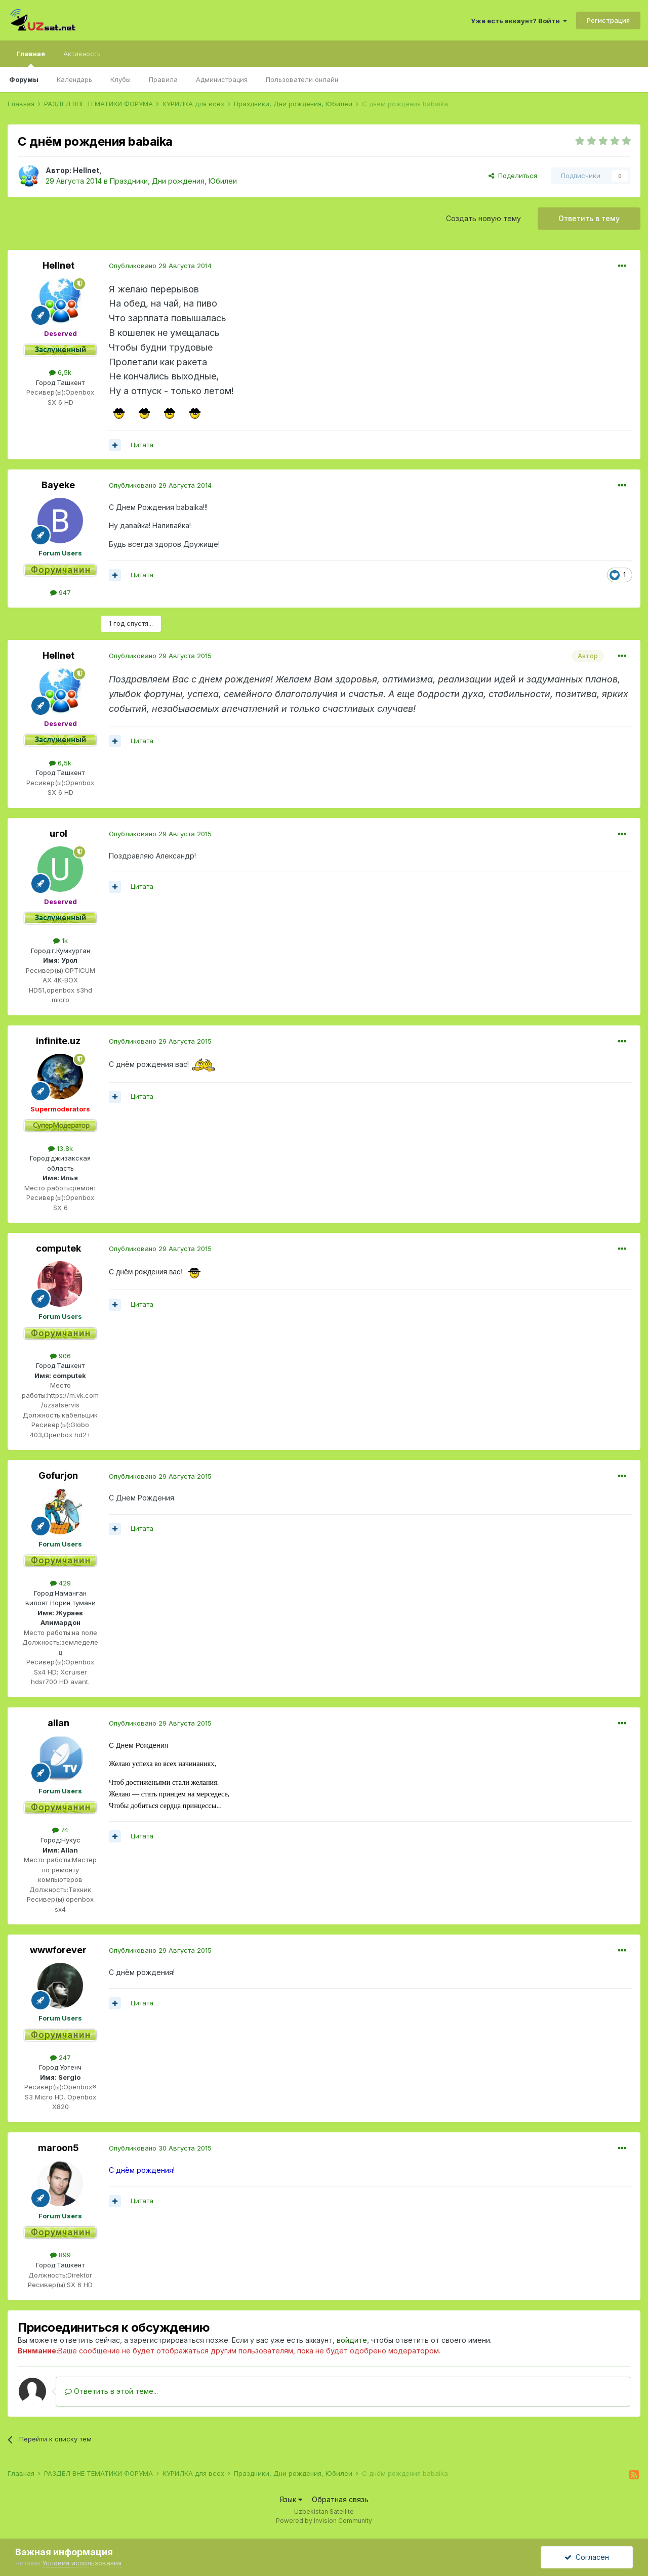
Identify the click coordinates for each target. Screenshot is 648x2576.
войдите (352, 2340)
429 (60, 1583)
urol (58, 833)
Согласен (586, 2557)
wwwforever (58, 1950)
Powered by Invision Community (324, 2520)
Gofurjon (58, 1475)
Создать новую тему (483, 218)
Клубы (120, 79)
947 (60, 592)
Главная (31, 58)
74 (60, 1830)
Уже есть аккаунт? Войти (519, 21)
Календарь (74, 79)
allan (58, 1723)
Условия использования (82, 2563)
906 (60, 1356)
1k (60, 940)
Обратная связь (340, 2499)
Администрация (222, 79)
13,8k (60, 1148)
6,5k (60, 372)
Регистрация (608, 20)
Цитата (142, 445)
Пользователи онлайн (302, 79)
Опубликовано (160, 266)
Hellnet (86, 170)
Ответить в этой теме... (111, 2391)
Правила (163, 79)
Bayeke (58, 485)
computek (58, 1248)
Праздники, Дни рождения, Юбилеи (173, 181)
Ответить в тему (589, 218)
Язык (290, 2499)
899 (60, 2255)
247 (60, 2057)
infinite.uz (58, 1041)
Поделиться (513, 175)
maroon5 (58, 2147)
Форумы (23, 79)
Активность (82, 54)
